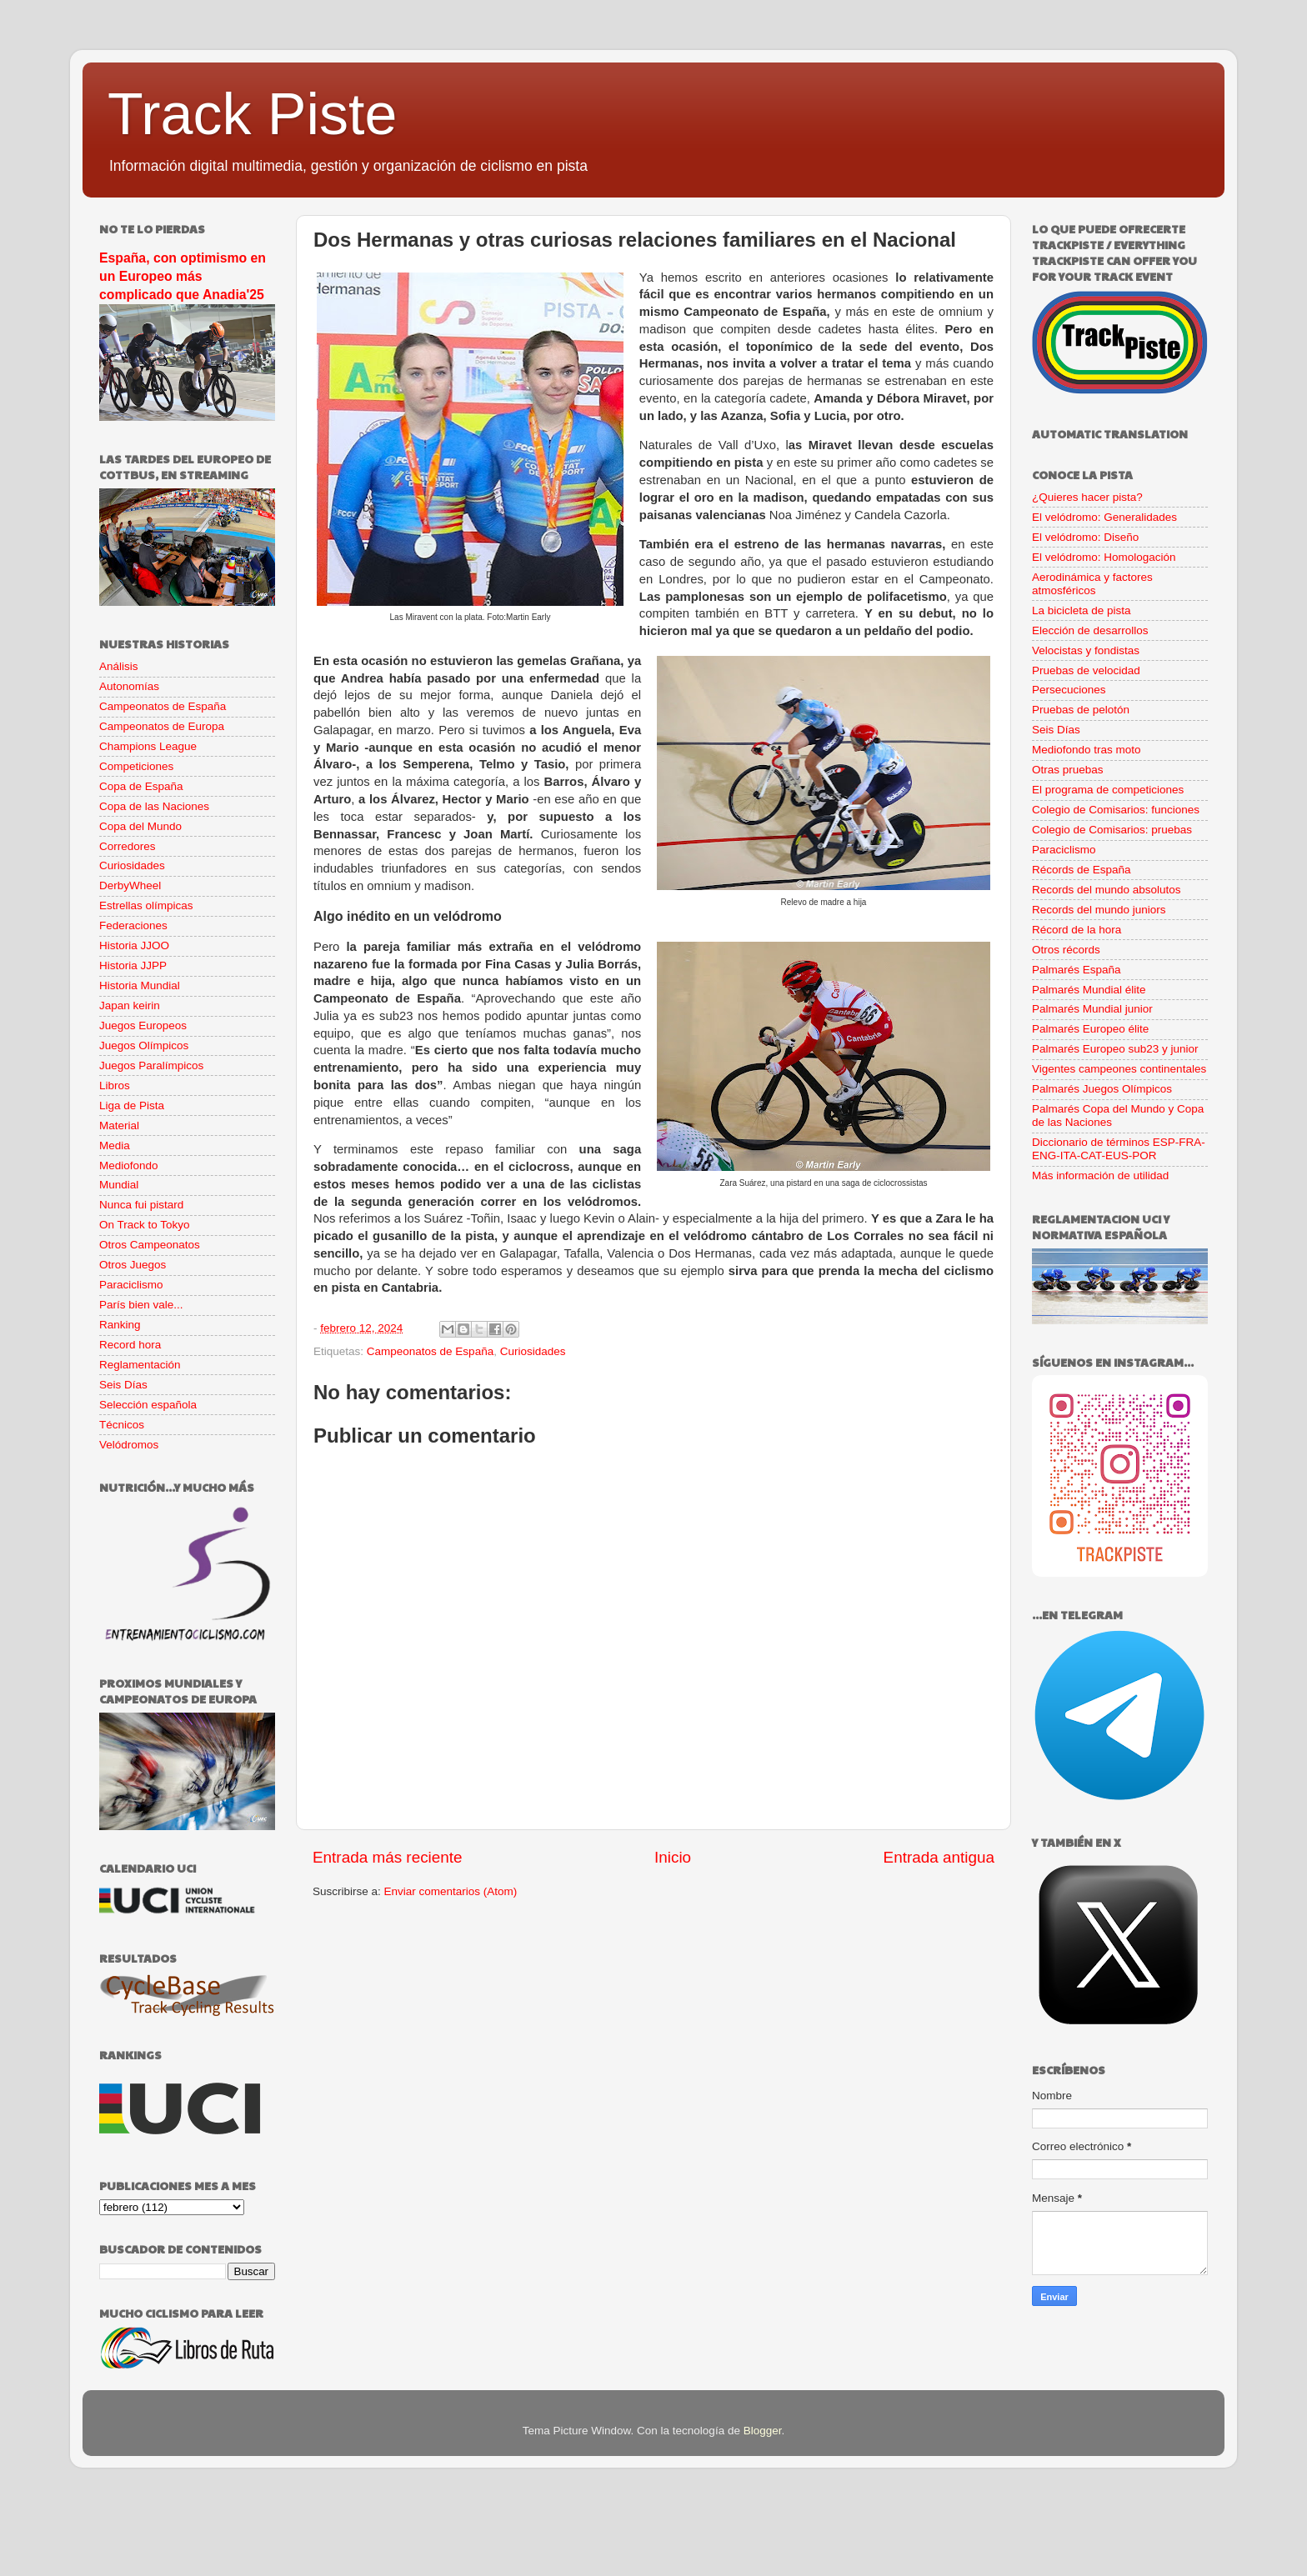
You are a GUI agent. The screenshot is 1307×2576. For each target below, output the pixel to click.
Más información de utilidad (1100, 1175)
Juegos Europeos (143, 1025)
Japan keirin (129, 1005)
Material (119, 1125)
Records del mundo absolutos (1106, 889)
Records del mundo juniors (1099, 909)
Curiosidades (533, 1351)
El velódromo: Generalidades (1104, 517)
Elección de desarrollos (1090, 630)
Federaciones (133, 925)
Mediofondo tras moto (1086, 749)
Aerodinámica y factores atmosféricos (1092, 584)
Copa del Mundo (140, 826)
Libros (114, 1085)
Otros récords (1066, 949)
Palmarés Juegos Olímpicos (1102, 1089)
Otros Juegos (132, 1264)
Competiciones (136, 766)
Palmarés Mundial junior (1092, 1009)
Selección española (148, 1404)
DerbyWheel (130, 885)
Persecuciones (1069, 689)
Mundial (118, 1184)
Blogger (763, 2430)
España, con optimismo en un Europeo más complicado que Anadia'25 (182, 276)
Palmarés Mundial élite (1089, 989)
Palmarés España (1076, 969)
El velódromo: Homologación (1104, 557)
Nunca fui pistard (141, 1204)
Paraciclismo (131, 1284)
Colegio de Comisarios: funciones (1115, 809)
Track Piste (252, 114)
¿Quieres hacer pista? (1087, 497)
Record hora (130, 1344)
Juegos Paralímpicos (151, 1065)
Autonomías (129, 686)
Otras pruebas (1068, 769)
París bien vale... (141, 1304)
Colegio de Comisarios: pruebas (1112, 829)
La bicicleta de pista (1081, 610)
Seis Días (123, 1384)
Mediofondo (128, 1165)
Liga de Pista (131, 1105)
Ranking (120, 1324)
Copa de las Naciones (154, 806)
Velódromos (128, 1444)
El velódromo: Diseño (1085, 537)
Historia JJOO (134, 945)
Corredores (127, 846)
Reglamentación (140, 1364)
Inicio (672, 1857)
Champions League (148, 746)
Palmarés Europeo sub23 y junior (1115, 1049)
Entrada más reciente (388, 1857)
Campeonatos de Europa (161, 726)
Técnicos (121, 1424)
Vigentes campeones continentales (1119, 1069)
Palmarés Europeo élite (1090, 1029)
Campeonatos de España (430, 1351)
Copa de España (141, 786)
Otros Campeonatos (149, 1244)
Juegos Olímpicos (143, 1045)
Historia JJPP (133, 965)
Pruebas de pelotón (1080, 709)
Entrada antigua (939, 1857)
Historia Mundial (139, 985)
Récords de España (1081, 869)
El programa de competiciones (1108, 789)
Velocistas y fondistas (1085, 650)
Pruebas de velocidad (1086, 670)
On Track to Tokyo (144, 1224)
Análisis (118, 666)
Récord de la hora (1076, 929)
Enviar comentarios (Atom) (451, 1891)
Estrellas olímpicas (146, 905)
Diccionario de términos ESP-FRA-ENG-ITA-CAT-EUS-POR (1118, 1149)
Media (114, 1145)
